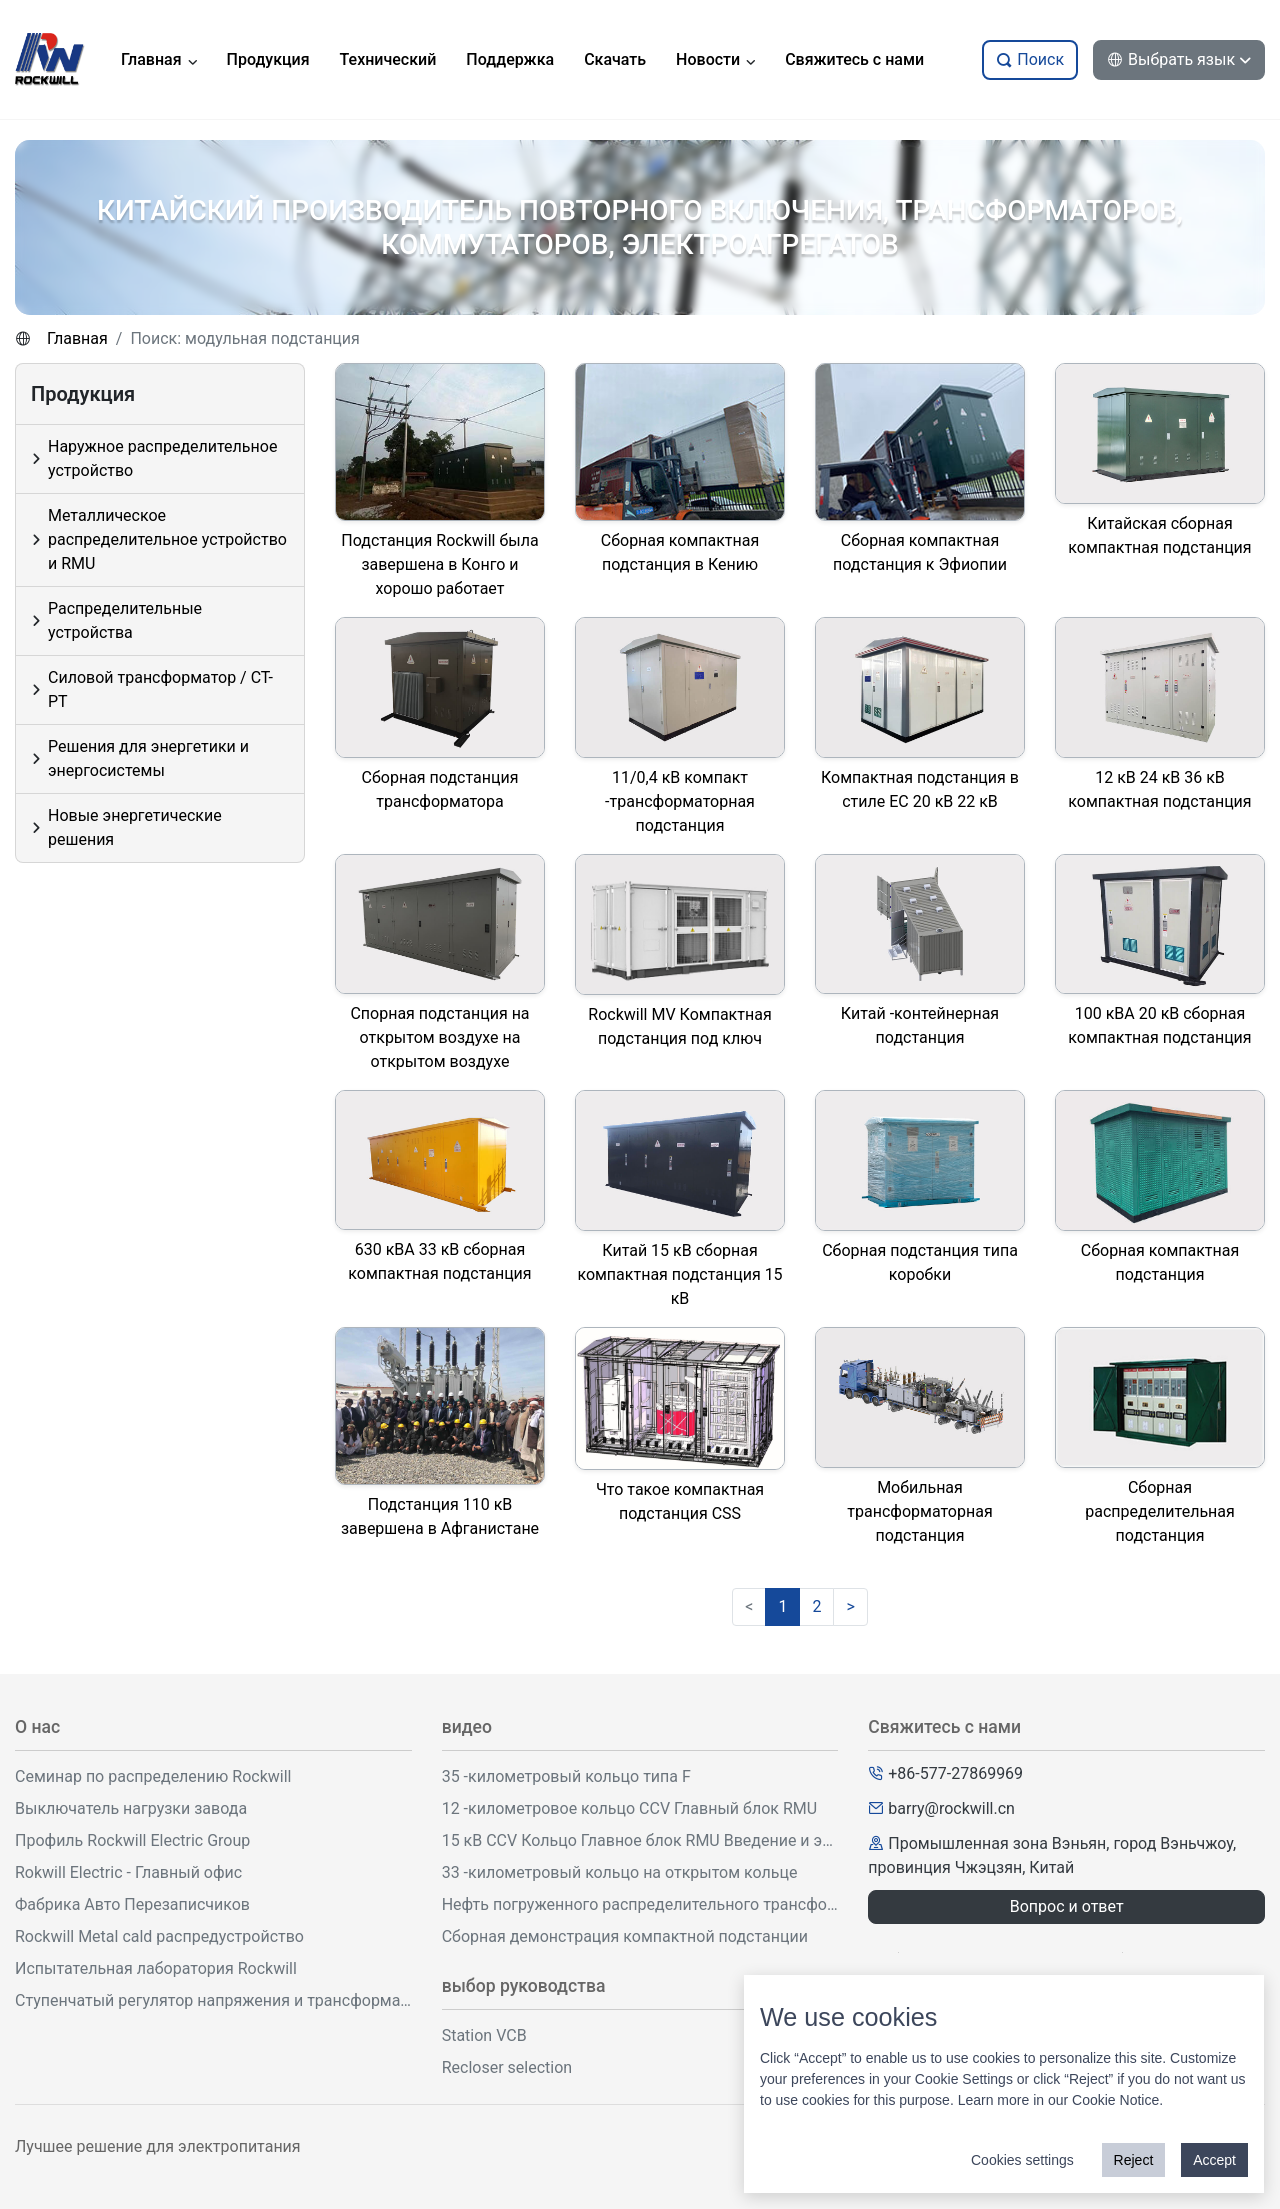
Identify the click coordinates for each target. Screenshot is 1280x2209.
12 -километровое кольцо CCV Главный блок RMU (629, 1808)
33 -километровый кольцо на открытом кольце (620, 1872)
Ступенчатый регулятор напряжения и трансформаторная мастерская (213, 2000)
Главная (77, 338)
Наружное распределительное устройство (162, 458)
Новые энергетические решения (135, 827)
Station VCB (484, 2035)
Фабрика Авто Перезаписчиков (132, 1904)
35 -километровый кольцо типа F (566, 1776)
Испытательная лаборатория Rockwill (156, 1968)
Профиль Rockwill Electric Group (132, 1840)
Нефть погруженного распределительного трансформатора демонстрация (640, 1904)
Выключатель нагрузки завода (131, 1808)
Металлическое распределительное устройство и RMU (167, 539)
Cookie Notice (1115, 2100)
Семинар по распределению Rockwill (153, 1776)
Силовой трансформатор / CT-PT (160, 689)
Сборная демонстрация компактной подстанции (625, 1936)
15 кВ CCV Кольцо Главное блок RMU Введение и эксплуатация (640, 1840)
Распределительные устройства (125, 620)
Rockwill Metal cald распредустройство (159, 1936)
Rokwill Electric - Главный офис (128, 1872)
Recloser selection (507, 2067)
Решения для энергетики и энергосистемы (148, 758)
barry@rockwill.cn (951, 1808)
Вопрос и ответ (1067, 1906)
